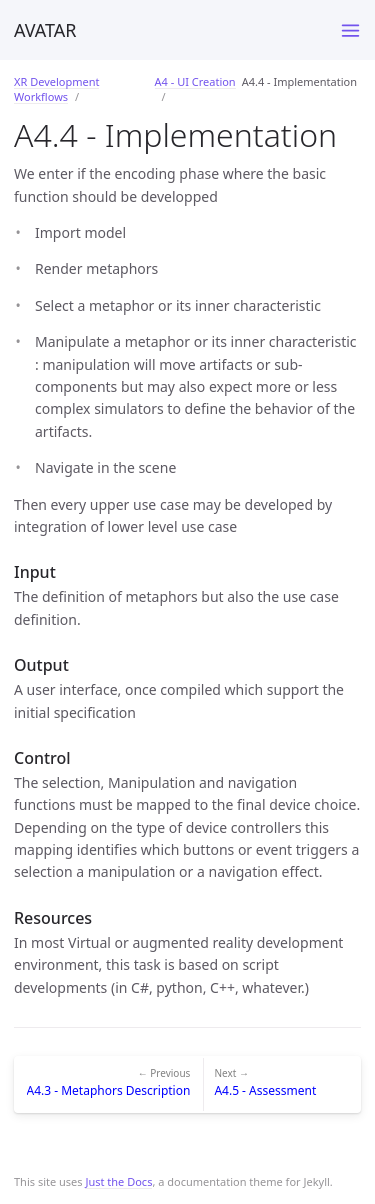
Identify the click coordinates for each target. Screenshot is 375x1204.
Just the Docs (118, 1181)
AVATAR (45, 30)
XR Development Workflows (56, 89)
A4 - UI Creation (195, 81)
